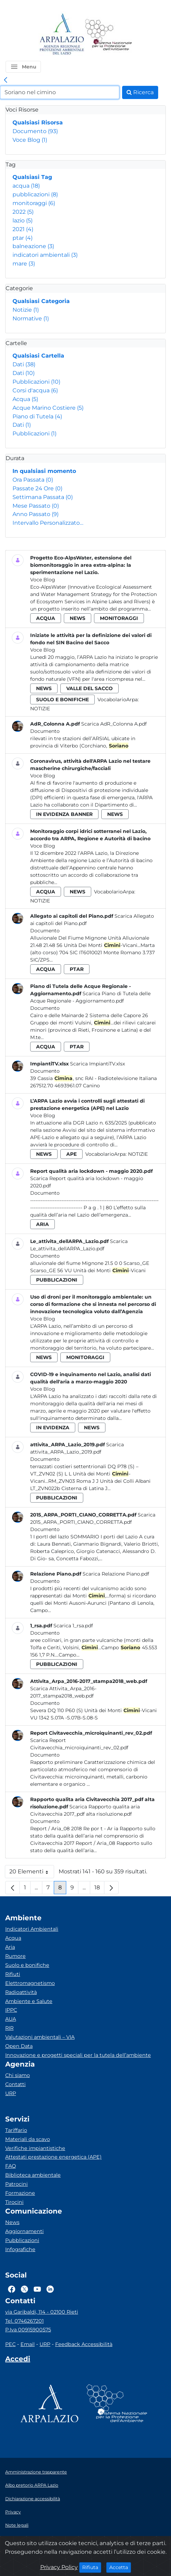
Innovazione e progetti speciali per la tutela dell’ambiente (78, 2055)
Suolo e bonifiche (27, 1965)
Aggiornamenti (24, 2231)
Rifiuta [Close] (91, 2566)
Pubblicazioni (36, 381)
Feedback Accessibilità (83, 2344)
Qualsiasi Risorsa (37, 122)
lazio (22, 220)
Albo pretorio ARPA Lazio (31, 2485)
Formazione (20, 2193)
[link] (5, 80)
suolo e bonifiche (62, 699)
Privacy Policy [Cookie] (59, 2567)
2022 (23, 211)
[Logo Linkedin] (50, 2289)
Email (27, 2344)
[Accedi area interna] (17, 2360)
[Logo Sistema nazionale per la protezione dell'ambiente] (108, 34)
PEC (10, 2344)
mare (23, 263)
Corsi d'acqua (35, 390)
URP (10, 2093)
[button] (23, 67)
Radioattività (21, 1992)
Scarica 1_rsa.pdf (73, 1625)
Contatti (15, 2084)
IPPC (11, 2010)
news (77, 618)
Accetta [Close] (120, 2566)
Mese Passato (35, 505)
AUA (10, 2019)
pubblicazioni (35, 194)
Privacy (13, 2511)
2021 (22, 229)
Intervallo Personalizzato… (47, 523)
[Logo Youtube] (37, 2289)
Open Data (19, 2046)
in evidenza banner (64, 814)
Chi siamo (17, 2075)
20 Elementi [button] (31, 1873)
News (12, 2222)
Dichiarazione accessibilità (32, 2498)
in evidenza (52, 1427)
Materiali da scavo (27, 2139)
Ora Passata (32, 479)
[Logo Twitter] (24, 2289)
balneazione (33, 246)
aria (42, 1224)
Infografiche (20, 2249)
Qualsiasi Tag (32, 177)
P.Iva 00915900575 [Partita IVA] (28, 2329)
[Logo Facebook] (11, 2289)
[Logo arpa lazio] (62, 34)
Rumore (15, 1956)
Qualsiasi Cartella (38, 355)
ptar (22, 238)
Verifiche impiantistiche (35, 2148)
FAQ (10, 2166)
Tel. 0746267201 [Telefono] (24, 2321)
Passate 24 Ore (37, 488)
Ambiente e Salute (28, 2001)
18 (99, 1889)
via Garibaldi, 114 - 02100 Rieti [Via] (41, 2312)
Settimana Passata (42, 497)
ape (71, 1154)
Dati (23, 364)
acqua (26, 185)
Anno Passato (35, 514)
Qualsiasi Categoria (41, 301)
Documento (35, 131)
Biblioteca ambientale (33, 2175)
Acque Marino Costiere (48, 407)
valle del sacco (89, 688)
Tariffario (16, 2130)
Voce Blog (29, 140)
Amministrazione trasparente (36, 2472)
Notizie (25, 309)
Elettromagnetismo (30, 1983)
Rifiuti (12, 1974)
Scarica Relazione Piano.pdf (116, 1574)
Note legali (16, 2525)
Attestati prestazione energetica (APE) (53, 2157)
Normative (30, 318)
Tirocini (14, 2202)
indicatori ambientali (45, 255)
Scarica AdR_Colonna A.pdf (114, 724)
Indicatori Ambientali (31, 1929)
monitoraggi (33, 203)
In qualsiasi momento (44, 471)
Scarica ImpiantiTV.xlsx (97, 1064)
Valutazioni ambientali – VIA (40, 2037)
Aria (10, 1947)
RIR (9, 2028)
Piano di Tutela (37, 416)
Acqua (25, 399)
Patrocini (16, 2184)
